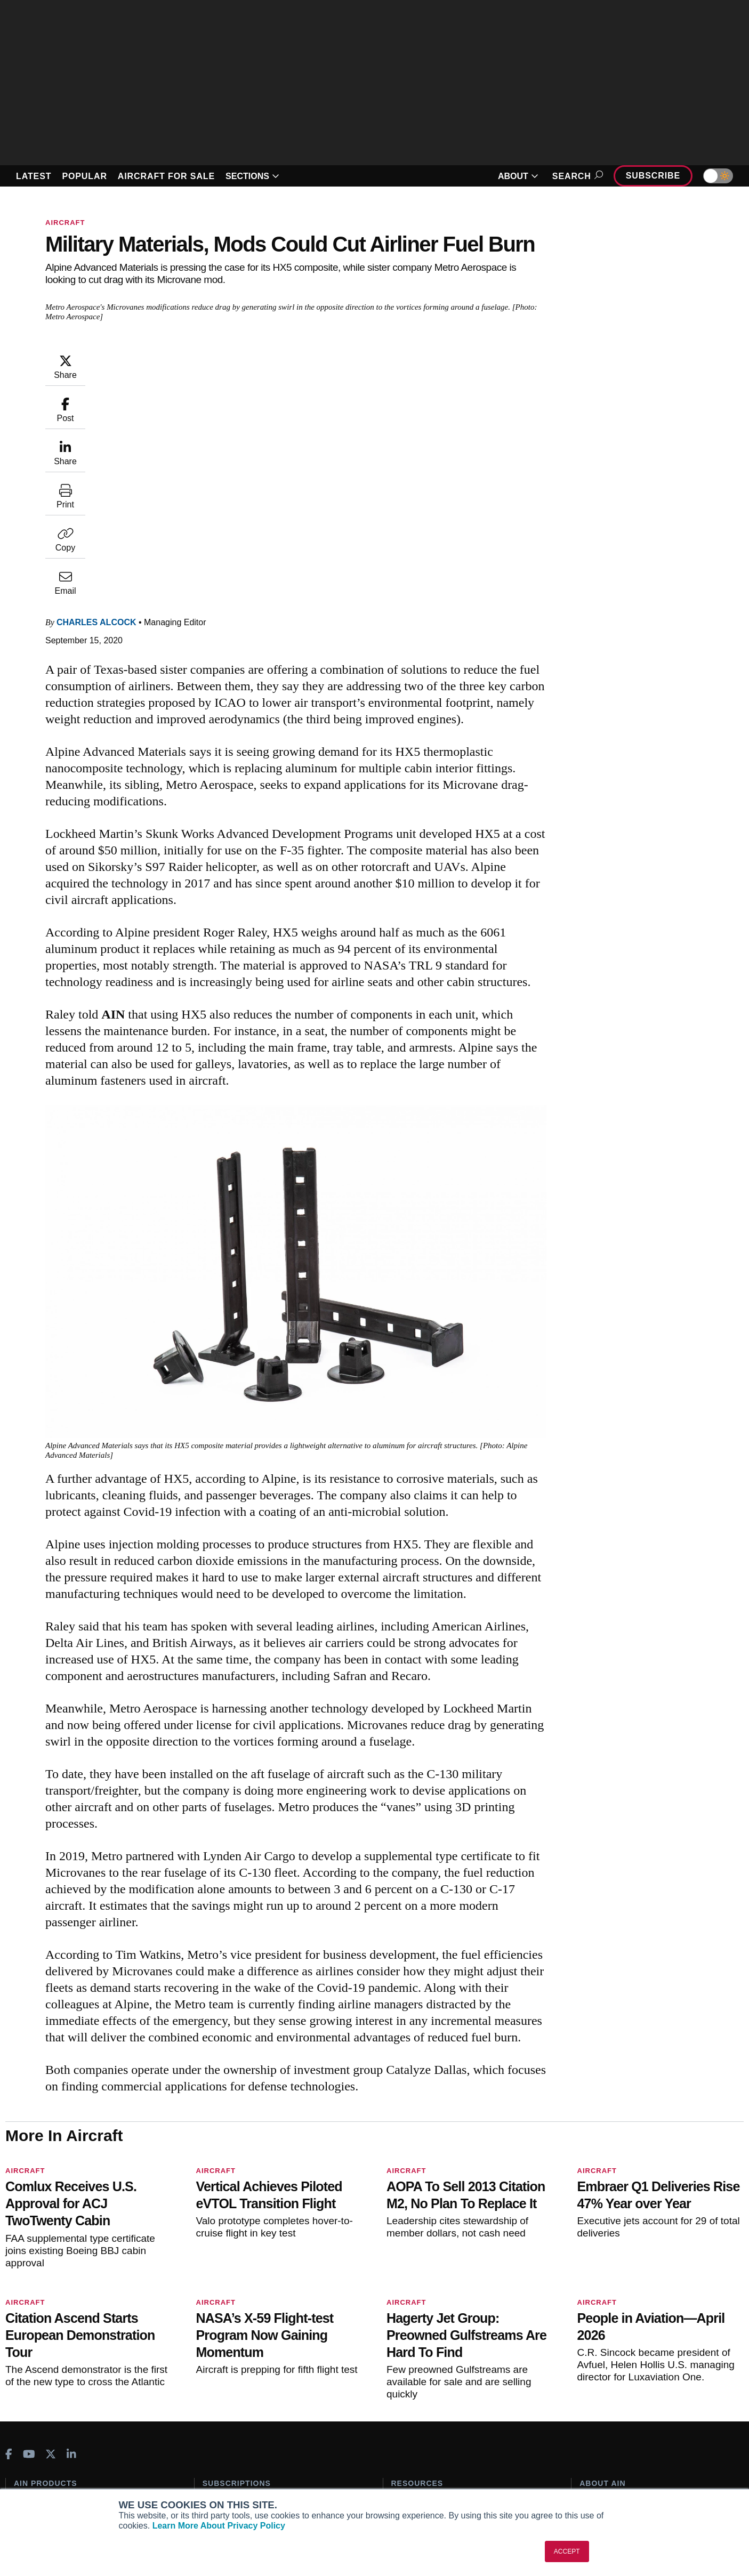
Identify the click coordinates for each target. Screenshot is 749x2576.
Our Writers (600, 2421)
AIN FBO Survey (49, 2407)
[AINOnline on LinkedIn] (71, 2357)
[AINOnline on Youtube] (29, 2357)
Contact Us (599, 2450)
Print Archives (416, 2407)
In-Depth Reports (421, 2436)
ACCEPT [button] (567, 2551)
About (590, 2407)
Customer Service (234, 2421)
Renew (215, 2436)
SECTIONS (252, 176)
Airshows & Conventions (435, 2479)
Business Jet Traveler (58, 2450)
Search (576, 176)
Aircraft (65, 223)
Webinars (408, 2464)
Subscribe (653, 175)
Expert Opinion (418, 2421)
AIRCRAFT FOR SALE (166, 176)
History (592, 2436)
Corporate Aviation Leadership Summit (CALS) (83, 2483)
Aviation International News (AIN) (79, 2421)
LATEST (33, 176)
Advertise (602, 2464)
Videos (403, 2450)
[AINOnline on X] (50, 2357)
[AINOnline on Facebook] (8, 2357)
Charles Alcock (160, 358)
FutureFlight (36, 2464)
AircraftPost (41, 2436)
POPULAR (84, 176)
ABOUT (518, 176)
